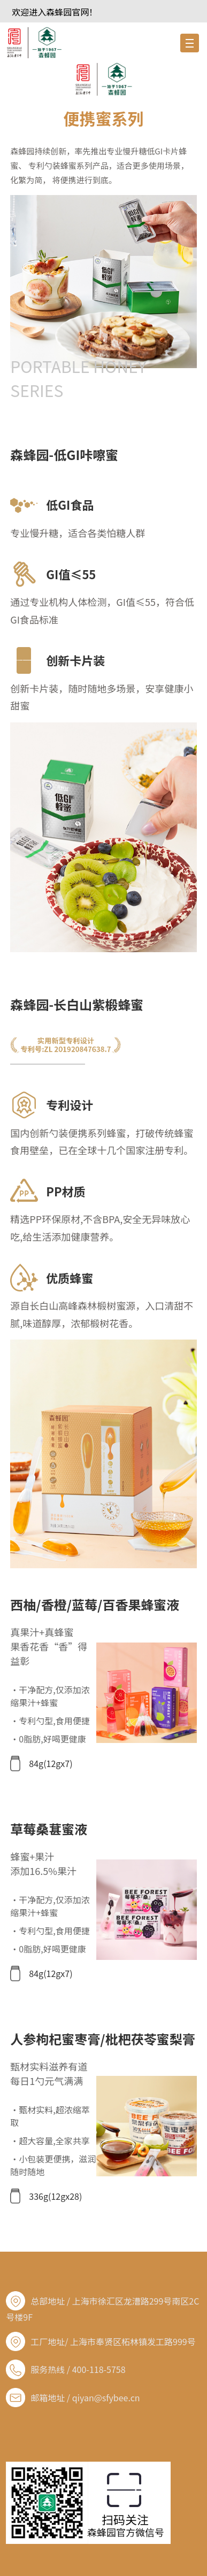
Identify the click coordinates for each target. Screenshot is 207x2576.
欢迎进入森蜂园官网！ (54, 11)
